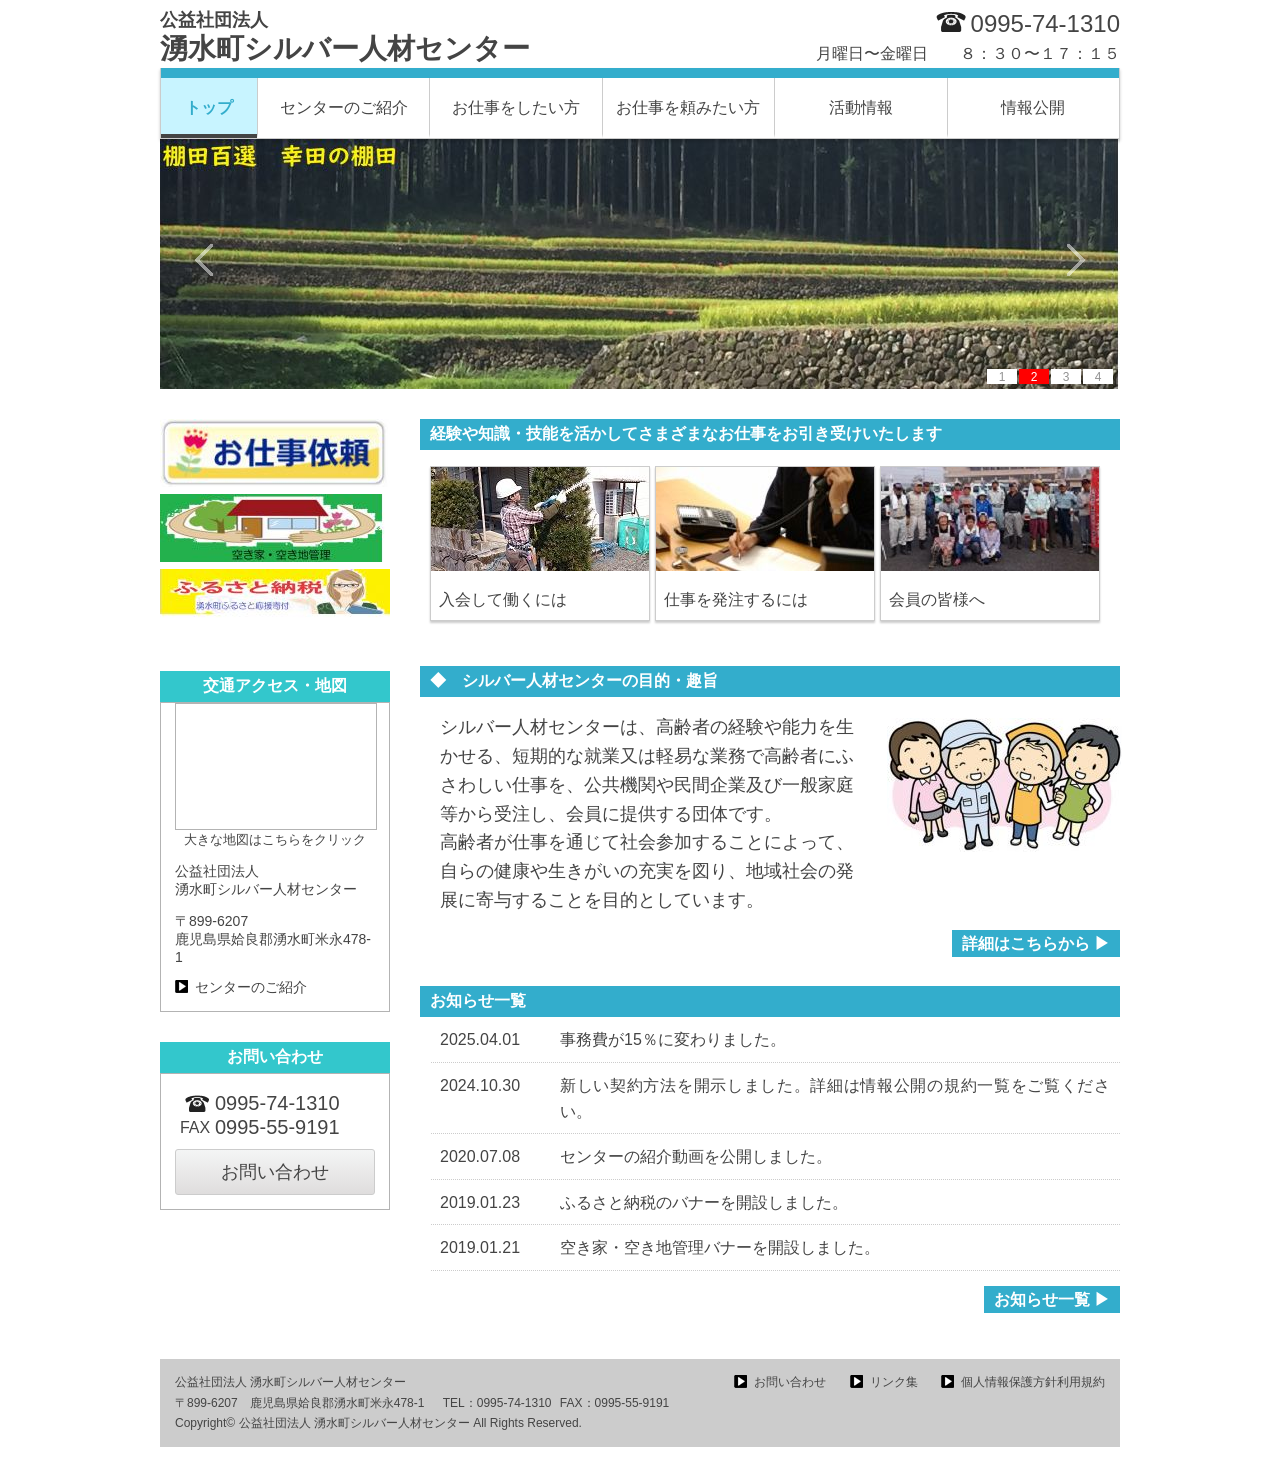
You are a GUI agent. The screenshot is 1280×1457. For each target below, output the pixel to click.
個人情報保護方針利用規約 (1033, 1382)
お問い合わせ (275, 1172)
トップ (209, 107)
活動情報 (861, 107)
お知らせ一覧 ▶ (1052, 1299)
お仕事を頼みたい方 (688, 107)
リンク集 (894, 1382)
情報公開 (1033, 107)
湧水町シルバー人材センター (345, 37)
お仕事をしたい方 (516, 107)
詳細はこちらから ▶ (1036, 943)
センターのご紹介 (344, 107)
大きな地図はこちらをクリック (275, 839)
